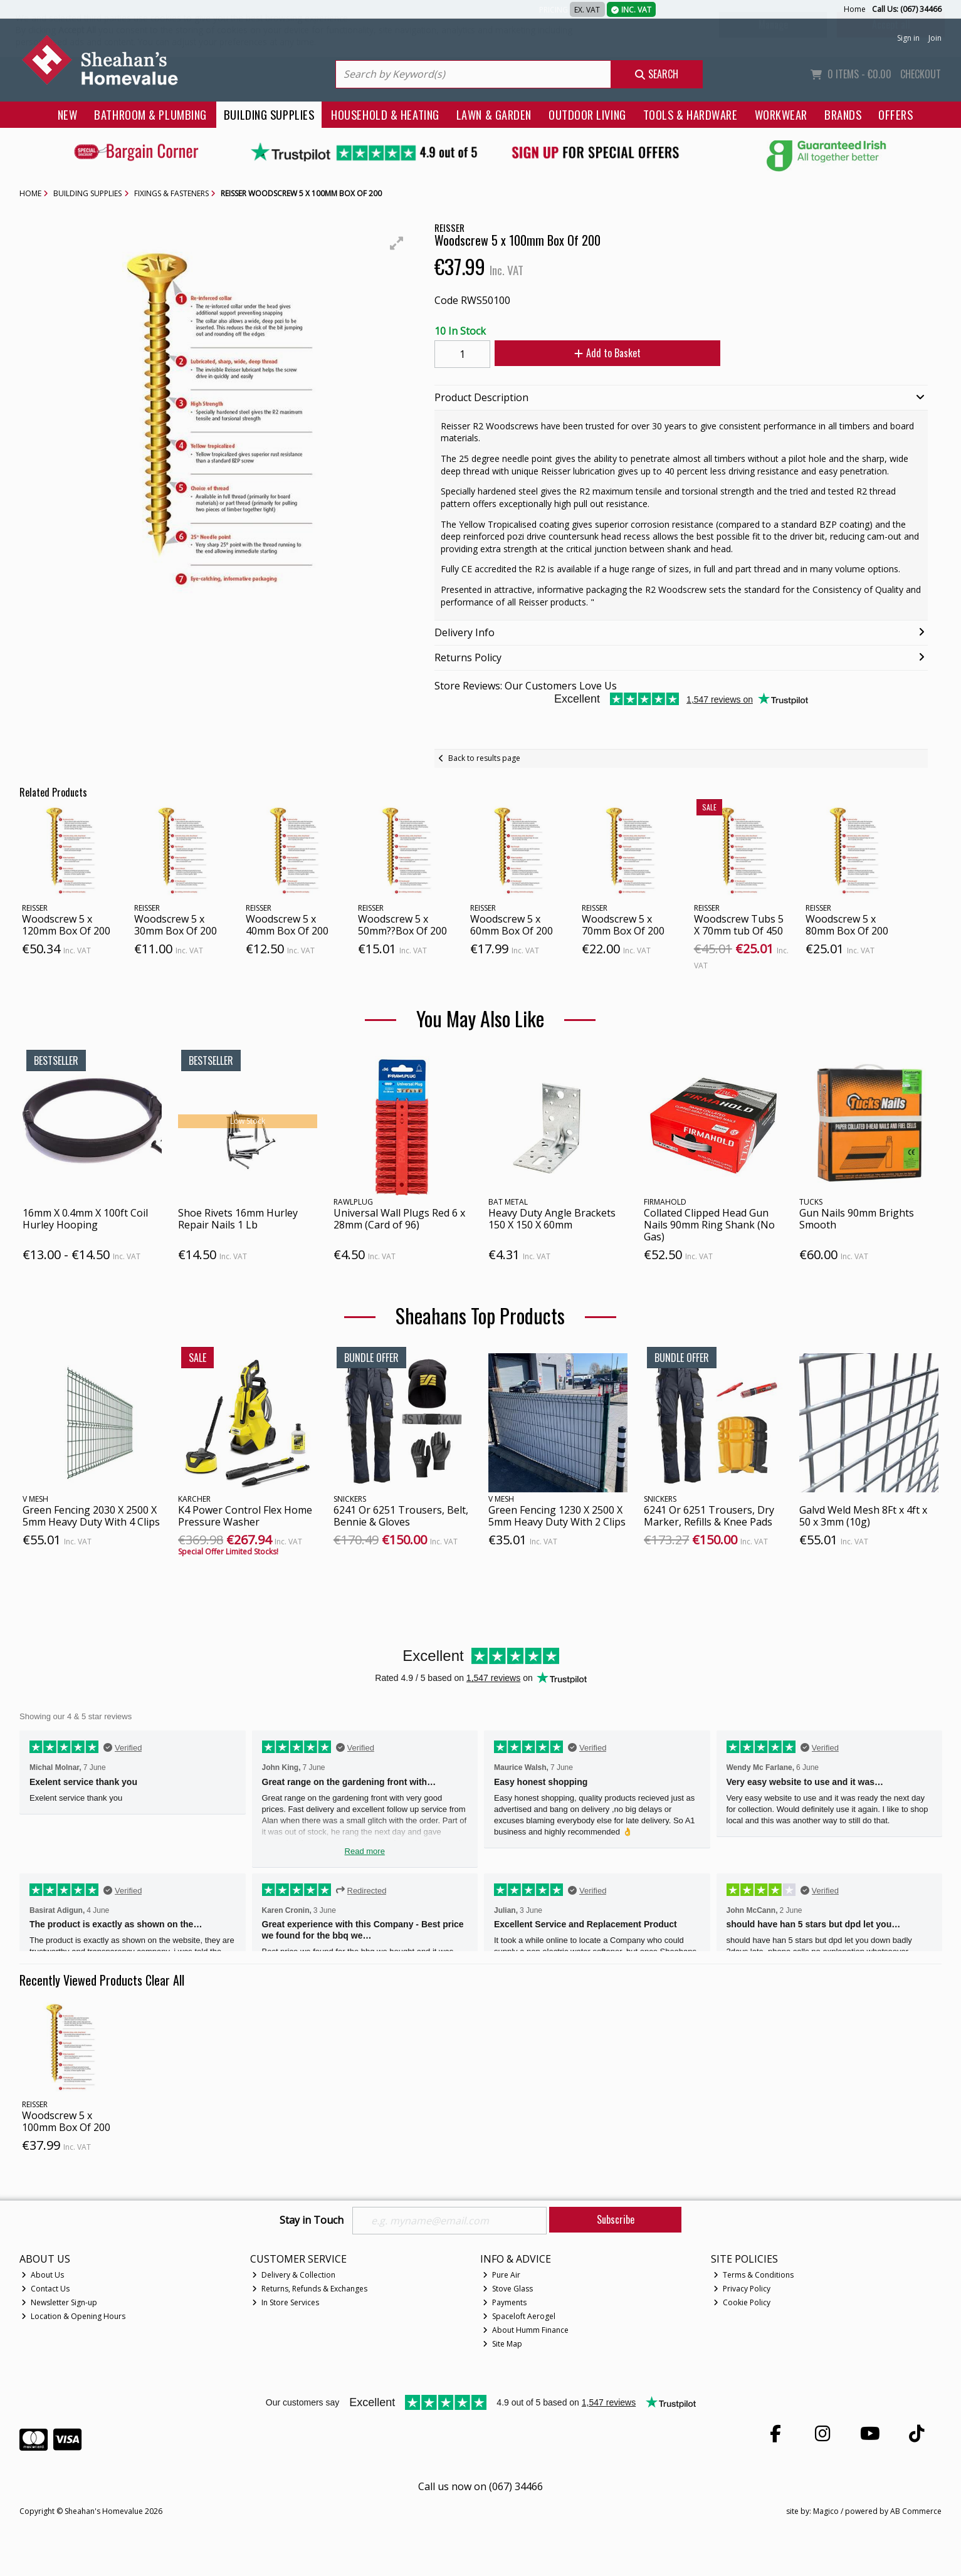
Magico (826, 2511)
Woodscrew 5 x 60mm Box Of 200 (511, 925)
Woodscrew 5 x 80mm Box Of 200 (847, 925)
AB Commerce (916, 2511)
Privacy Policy (741, 2288)
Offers (895, 114)
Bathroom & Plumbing (150, 114)
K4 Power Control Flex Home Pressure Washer (245, 1516)
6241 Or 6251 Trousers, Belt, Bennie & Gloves (400, 1516)
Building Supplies (269, 114)
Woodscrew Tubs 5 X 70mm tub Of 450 (739, 925)
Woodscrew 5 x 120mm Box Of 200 (66, 925)
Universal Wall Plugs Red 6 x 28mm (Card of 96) (399, 1219)
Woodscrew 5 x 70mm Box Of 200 (623, 925)
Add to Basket (607, 352)
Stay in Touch (312, 2220)
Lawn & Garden (494, 114)
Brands (842, 114)
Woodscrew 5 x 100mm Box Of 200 (66, 2121)
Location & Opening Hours (73, 2316)
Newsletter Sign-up (59, 2302)
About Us (42, 2275)
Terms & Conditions (753, 2275)
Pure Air (501, 2275)
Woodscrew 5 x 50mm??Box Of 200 (402, 925)
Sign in (908, 38)
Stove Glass (508, 2288)
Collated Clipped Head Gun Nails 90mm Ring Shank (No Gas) (709, 1224)
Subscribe (615, 2219)
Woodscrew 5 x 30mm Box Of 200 (175, 925)
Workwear (781, 114)
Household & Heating (385, 114)
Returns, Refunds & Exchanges (309, 2288)
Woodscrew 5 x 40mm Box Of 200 (287, 925)
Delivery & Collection (293, 2275)
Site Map (502, 2343)
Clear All (164, 1980)
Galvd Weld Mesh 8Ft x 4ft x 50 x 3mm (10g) (863, 1516)
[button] (397, 243)
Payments (505, 2302)
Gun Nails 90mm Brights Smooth (856, 1219)
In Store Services (285, 2302)
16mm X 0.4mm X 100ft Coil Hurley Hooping (85, 1219)
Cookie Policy (741, 2302)
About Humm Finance (526, 2330)
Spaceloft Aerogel (519, 2316)
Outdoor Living (587, 114)
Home (855, 9)
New (68, 114)
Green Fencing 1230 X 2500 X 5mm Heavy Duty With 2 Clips (557, 1516)
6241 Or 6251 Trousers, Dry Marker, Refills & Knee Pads (709, 1516)
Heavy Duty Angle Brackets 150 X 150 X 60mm (552, 1219)
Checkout (920, 73)
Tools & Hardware (690, 114)
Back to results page (484, 758)
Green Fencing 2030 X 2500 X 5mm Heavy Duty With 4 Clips (91, 1516)
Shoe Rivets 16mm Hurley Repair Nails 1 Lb (238, 1219)
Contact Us (45, 2288)
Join (935, 38)
